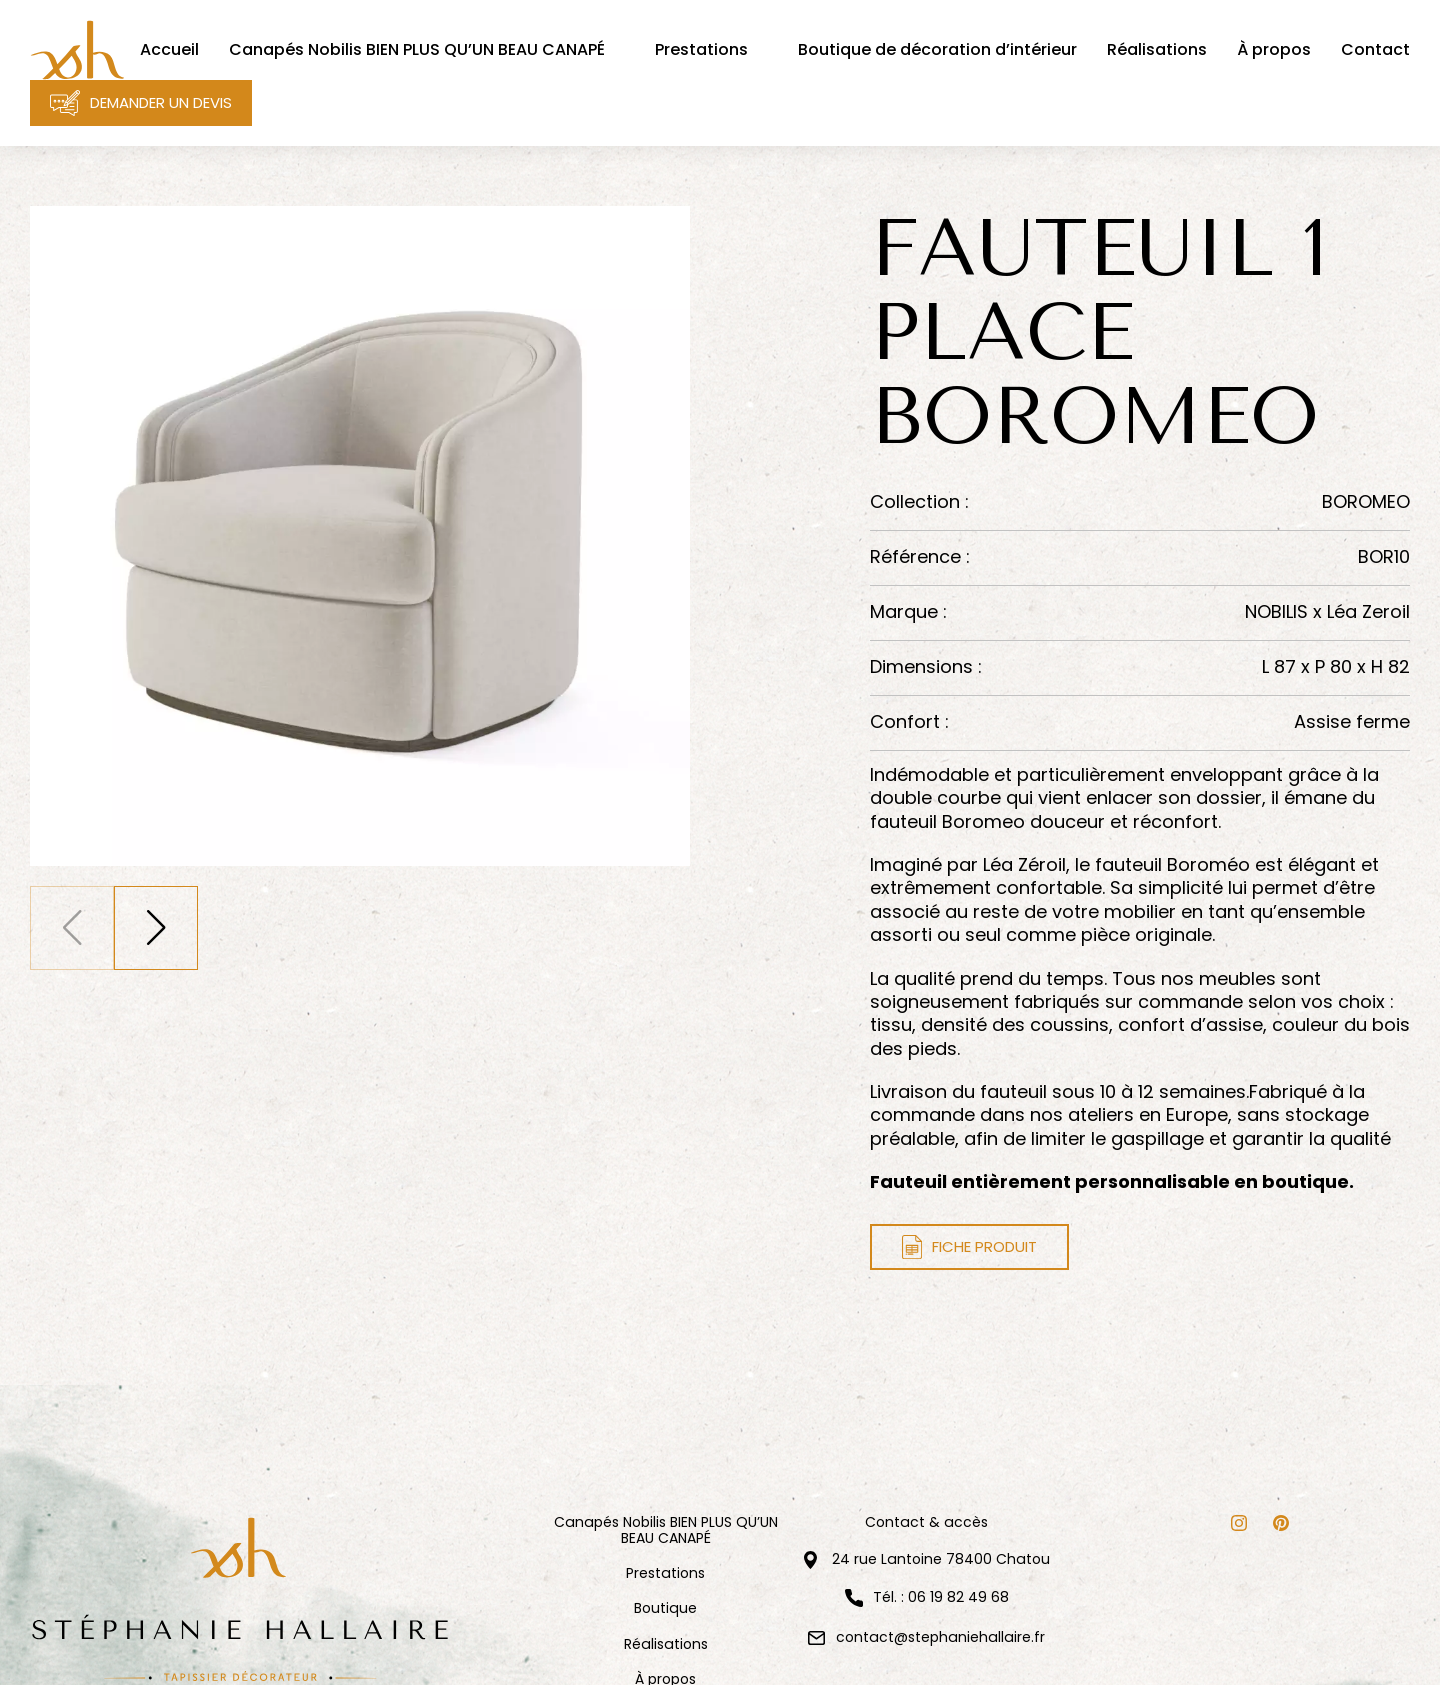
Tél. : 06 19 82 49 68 (941, 1598)
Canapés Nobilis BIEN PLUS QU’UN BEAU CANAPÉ (666, 1530)
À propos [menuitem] (1274, 50)
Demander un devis (141, 103)
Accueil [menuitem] (169, 50)
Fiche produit (969, 1247)
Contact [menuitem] (1375, 50)
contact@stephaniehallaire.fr (940, 1637)
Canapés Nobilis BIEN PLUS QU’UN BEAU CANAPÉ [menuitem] (417, 50)
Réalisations (666, 1644)
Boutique (665, 1608)
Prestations (665, 1573)
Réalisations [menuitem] (1157, 50)
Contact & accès (926, 1522)
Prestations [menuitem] (701, 50)
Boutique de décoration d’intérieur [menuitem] (937, 50)
